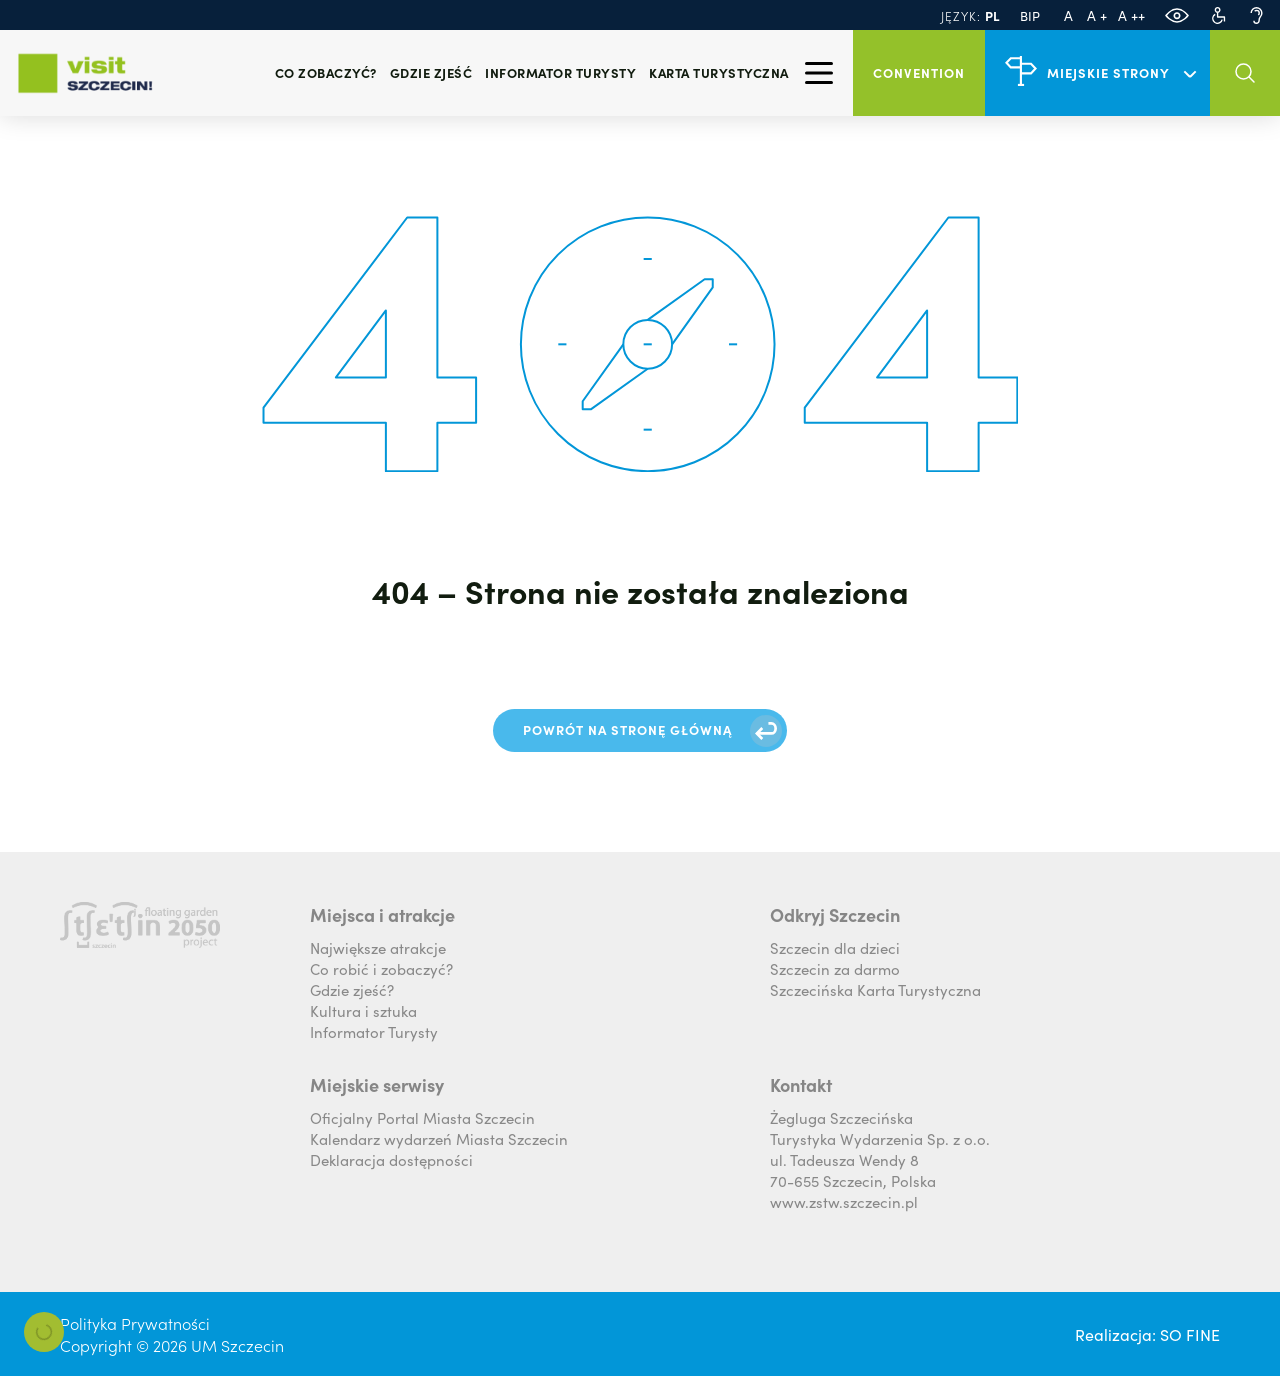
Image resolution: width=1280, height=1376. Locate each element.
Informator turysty (560, 72)
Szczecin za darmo (835, 968)
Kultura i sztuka (363, 1010)
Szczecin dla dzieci (835, 947)
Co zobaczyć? (326, 72)
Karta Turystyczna (719, 72)
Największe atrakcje (378, 947)
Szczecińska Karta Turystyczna (875, 989)
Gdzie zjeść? (352, 989)
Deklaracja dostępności (391, 1159)
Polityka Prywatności (135, 1323)
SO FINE (1190, 1334)
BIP (1030, 15)
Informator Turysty (374, 1031)
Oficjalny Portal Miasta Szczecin (422, 1117)
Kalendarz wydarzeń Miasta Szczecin (439, 1138)
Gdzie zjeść (431, 72)
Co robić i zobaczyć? (381, 968)
